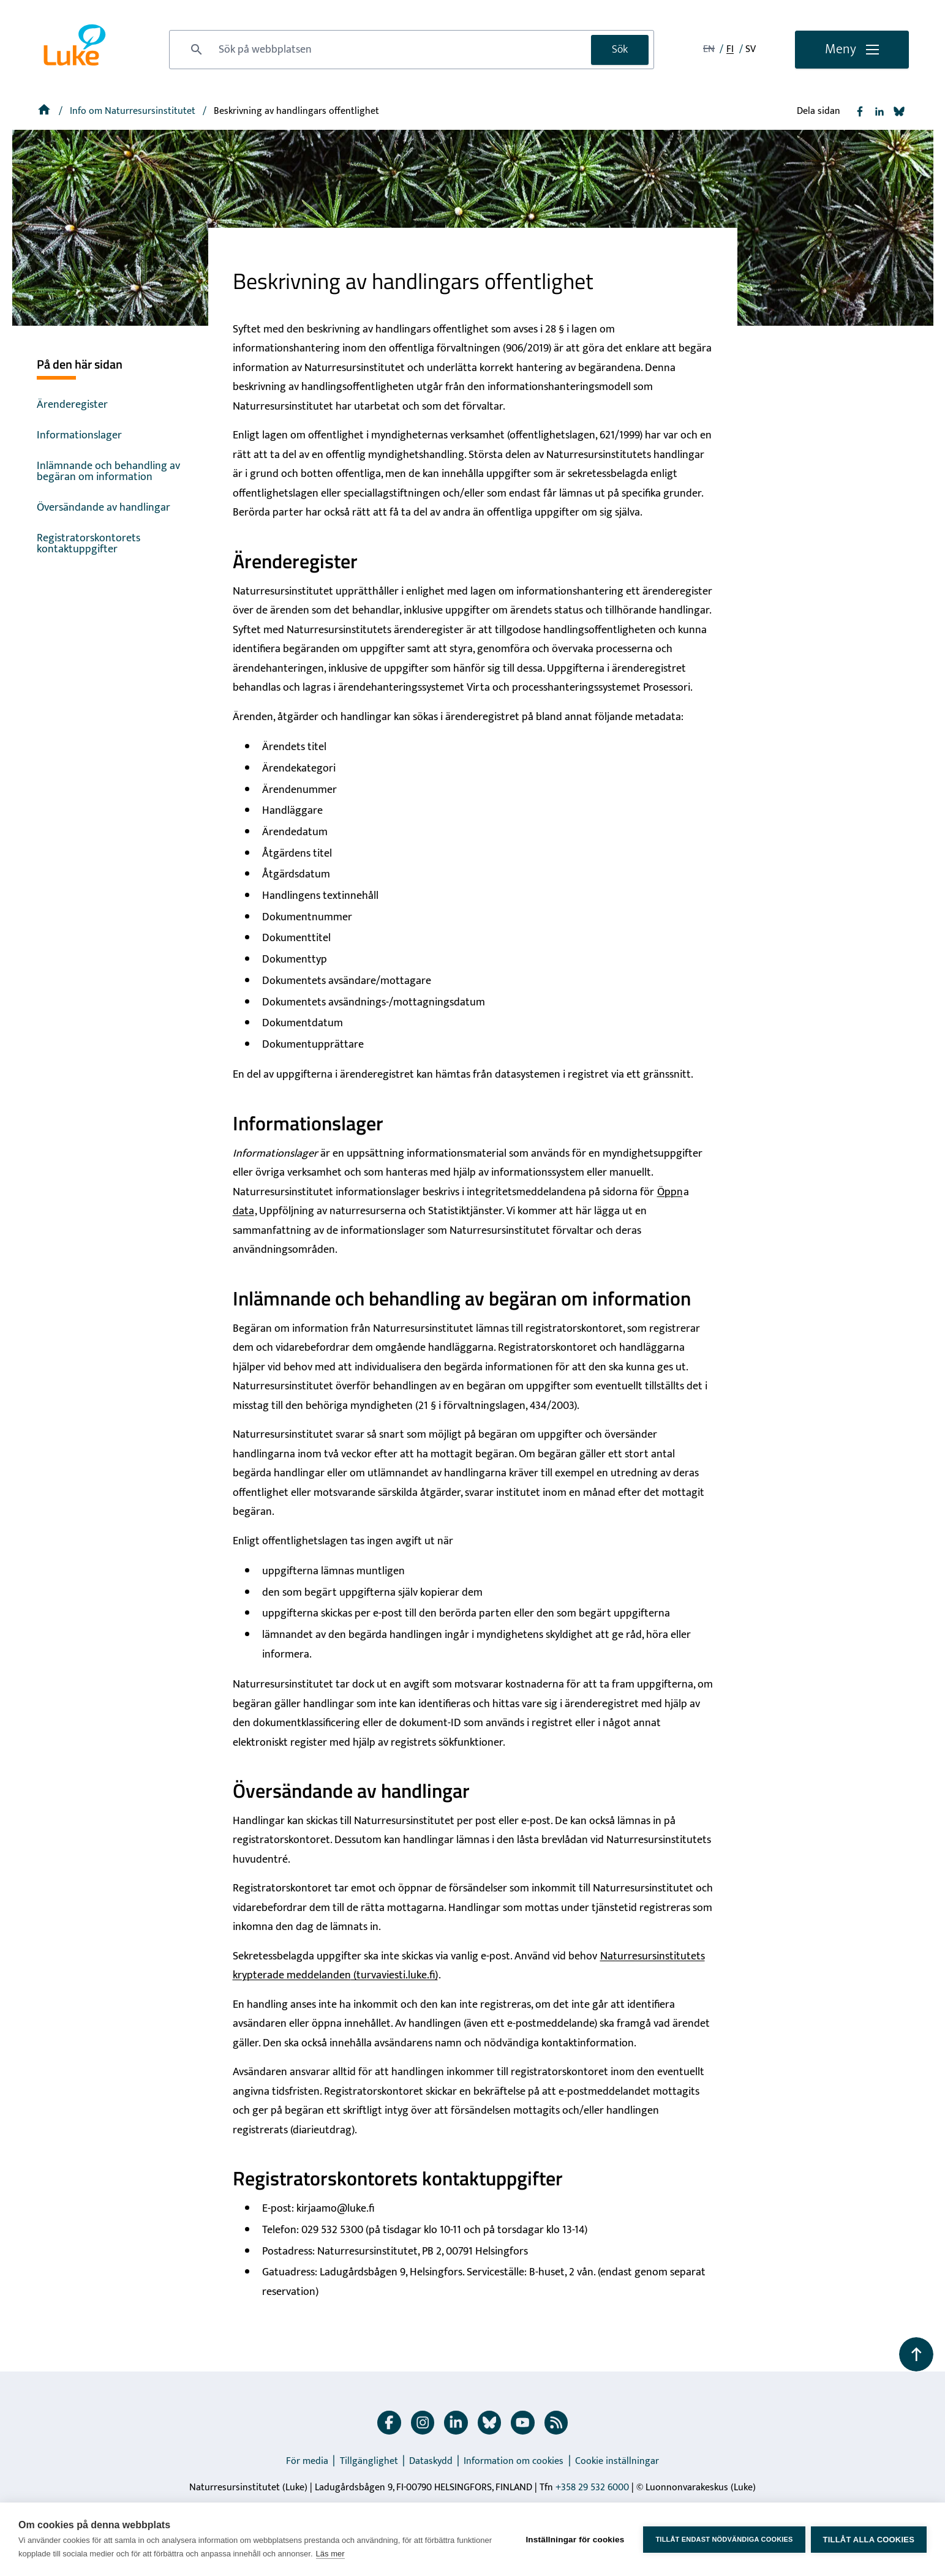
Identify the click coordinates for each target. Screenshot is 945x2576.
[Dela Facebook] (860, 111)
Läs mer (330, 2553)
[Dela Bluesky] (899, 111)
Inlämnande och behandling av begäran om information (108, 471)
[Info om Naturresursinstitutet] (134, 111)
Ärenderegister (72, 404)
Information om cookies (513, 2461)
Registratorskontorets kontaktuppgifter (88, 544)
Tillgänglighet (369, 2461)
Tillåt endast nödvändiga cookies (723, 2539)
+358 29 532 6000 (592, 2487)
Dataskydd (431, 2461)
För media (307, 2461)
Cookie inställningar (617, 2461)
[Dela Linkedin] (879, 111)
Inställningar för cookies (574, 2539)
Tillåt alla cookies (868, 2539)
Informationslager (79, 435)
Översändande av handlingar (103, 507)
